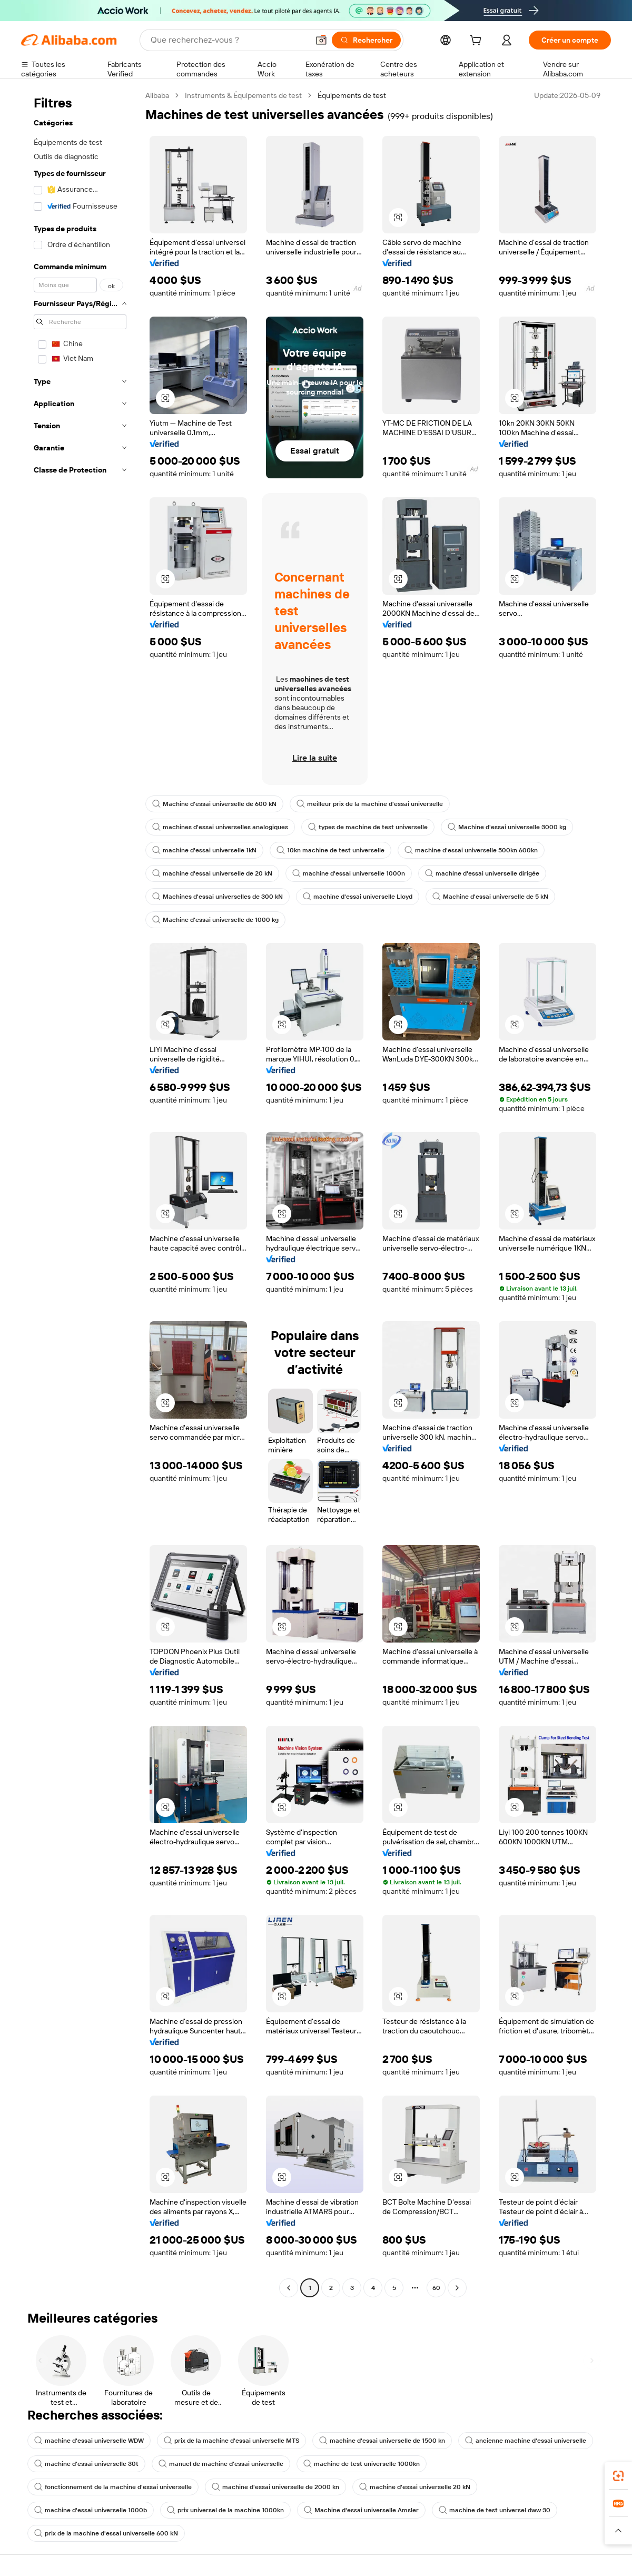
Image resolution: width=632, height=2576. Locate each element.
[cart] (478, 41)
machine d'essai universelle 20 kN (414, 2487)
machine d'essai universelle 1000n (348, 873)
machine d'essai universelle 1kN (204, 850)
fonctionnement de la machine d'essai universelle (113, 2487)
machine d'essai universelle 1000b (90, 2510)
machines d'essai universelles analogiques (220, 827)
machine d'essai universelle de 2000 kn (275, 2487)
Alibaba (157, 95)
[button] (321, 40)
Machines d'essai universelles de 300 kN (217, 896)
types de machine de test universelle (368, 827)
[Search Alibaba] (229, 40)
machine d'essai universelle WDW (89, 2440)
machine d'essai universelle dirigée (482, 873)
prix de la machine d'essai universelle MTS (231, 2440)
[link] (618, 2476)
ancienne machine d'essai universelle (525, 2440)
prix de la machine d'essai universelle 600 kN (106, 2533)
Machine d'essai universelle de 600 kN (214, 804)
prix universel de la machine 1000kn (225, 2510)
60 (436, 2288)
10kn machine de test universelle (330, 850)
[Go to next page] (457, 2287)
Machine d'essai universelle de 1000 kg (215, 920)
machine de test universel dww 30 (494, 2510)
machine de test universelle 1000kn (361, 2464)
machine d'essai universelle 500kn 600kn (471, 850)
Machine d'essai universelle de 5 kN (490, 896)
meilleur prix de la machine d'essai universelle (370, 804)
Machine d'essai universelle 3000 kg (507, 827)
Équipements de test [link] (352, 95)
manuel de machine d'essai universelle (221, 2464)
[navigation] (80, 1193)
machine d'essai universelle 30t (86, 2464)
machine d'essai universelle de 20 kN (212, 873)
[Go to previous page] (288, 2287)
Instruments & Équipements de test (243, 95)
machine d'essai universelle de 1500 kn (382, 2440)
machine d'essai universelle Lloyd (357, 896)
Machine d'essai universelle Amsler (361, 2510)
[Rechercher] (366, 40)
